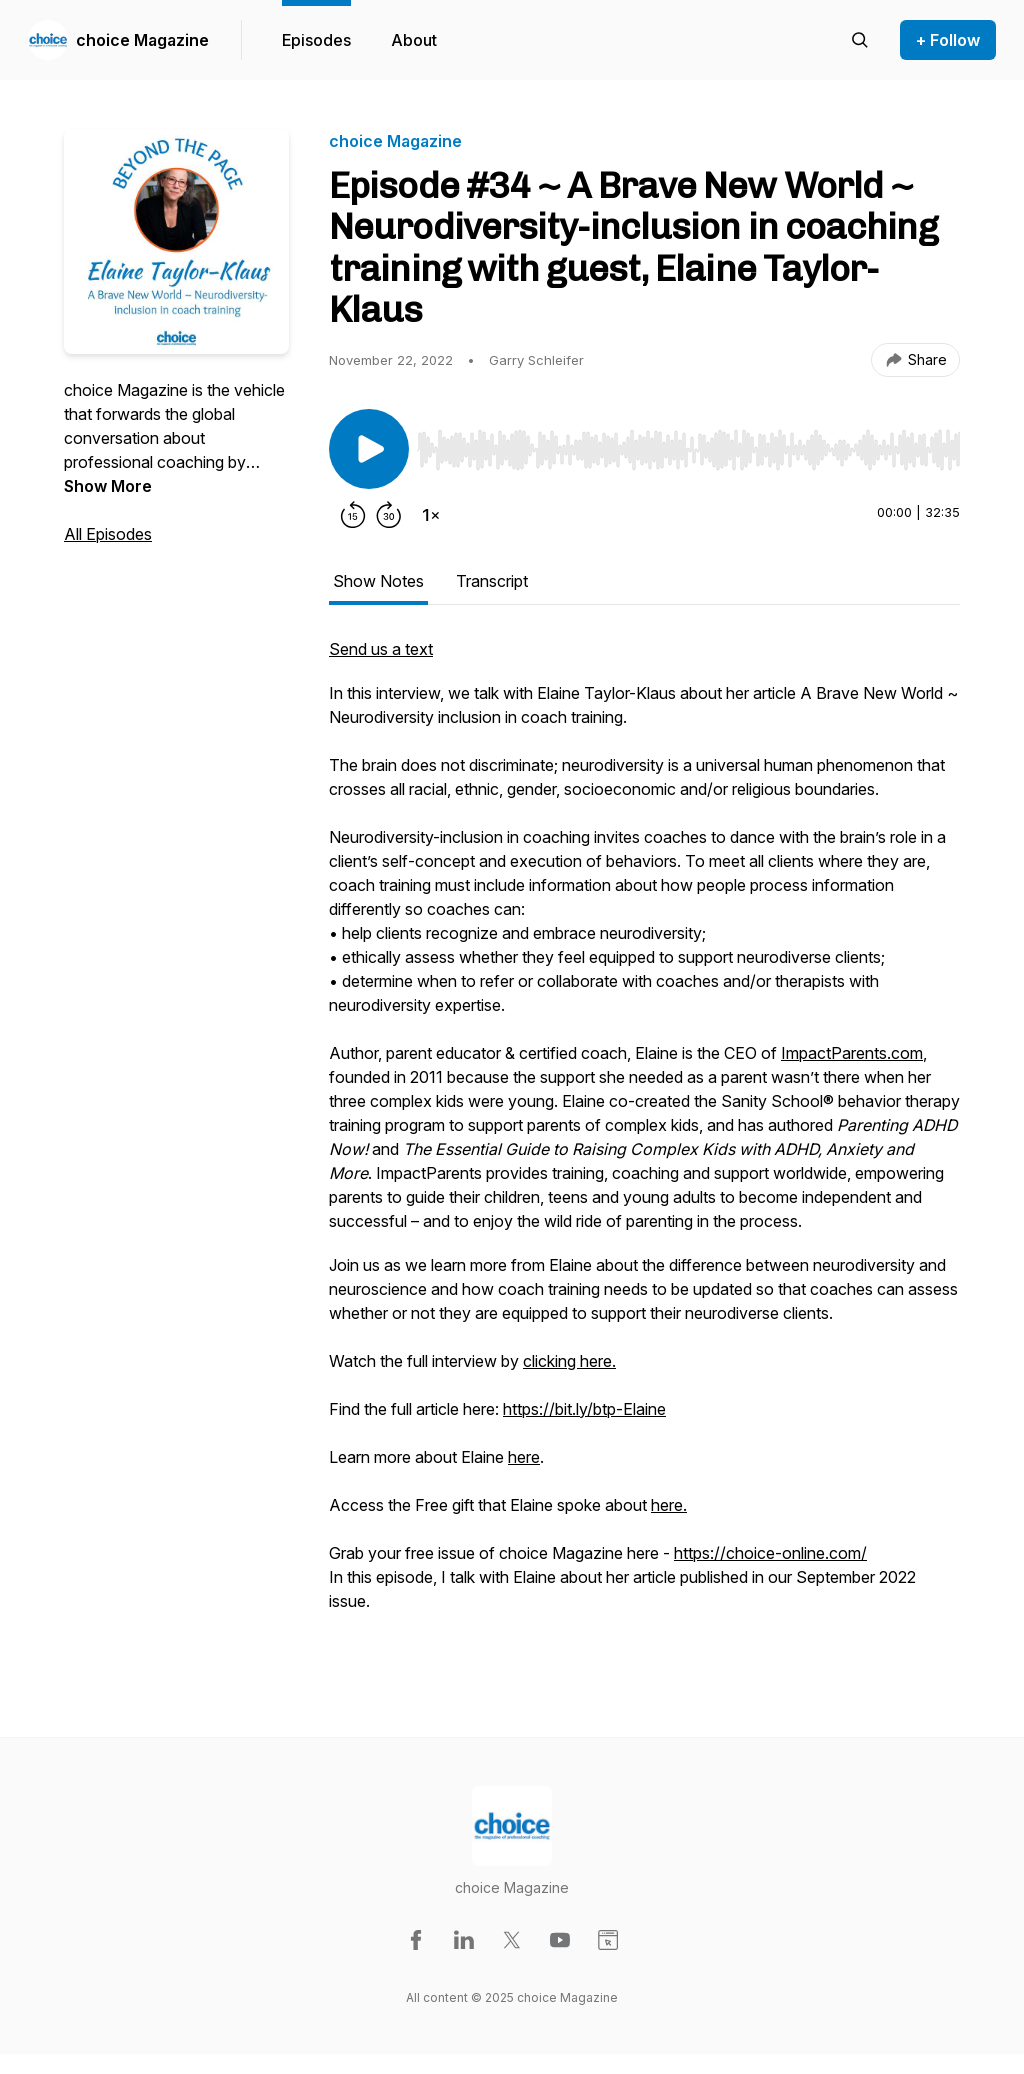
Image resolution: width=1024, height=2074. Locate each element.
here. (669, 1505)
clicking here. (569, 1361)
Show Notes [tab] (378, 581)
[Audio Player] (688, 444)
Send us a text (381, 649)
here (524, 1457)
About (414, 40)
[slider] (688, 450)
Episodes (316, 40)
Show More (108, 486)
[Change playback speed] (431, 515)
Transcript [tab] (492, 581)
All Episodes (108, 534)
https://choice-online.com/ (770, 1553)
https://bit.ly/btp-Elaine (584, 1409)
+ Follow (948, 40)
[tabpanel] (644, 1147)
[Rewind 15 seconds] (353, 515)
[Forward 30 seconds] (389, 515)
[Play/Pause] (369, 449)
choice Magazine (142, 40)
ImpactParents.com (852, 1053)
